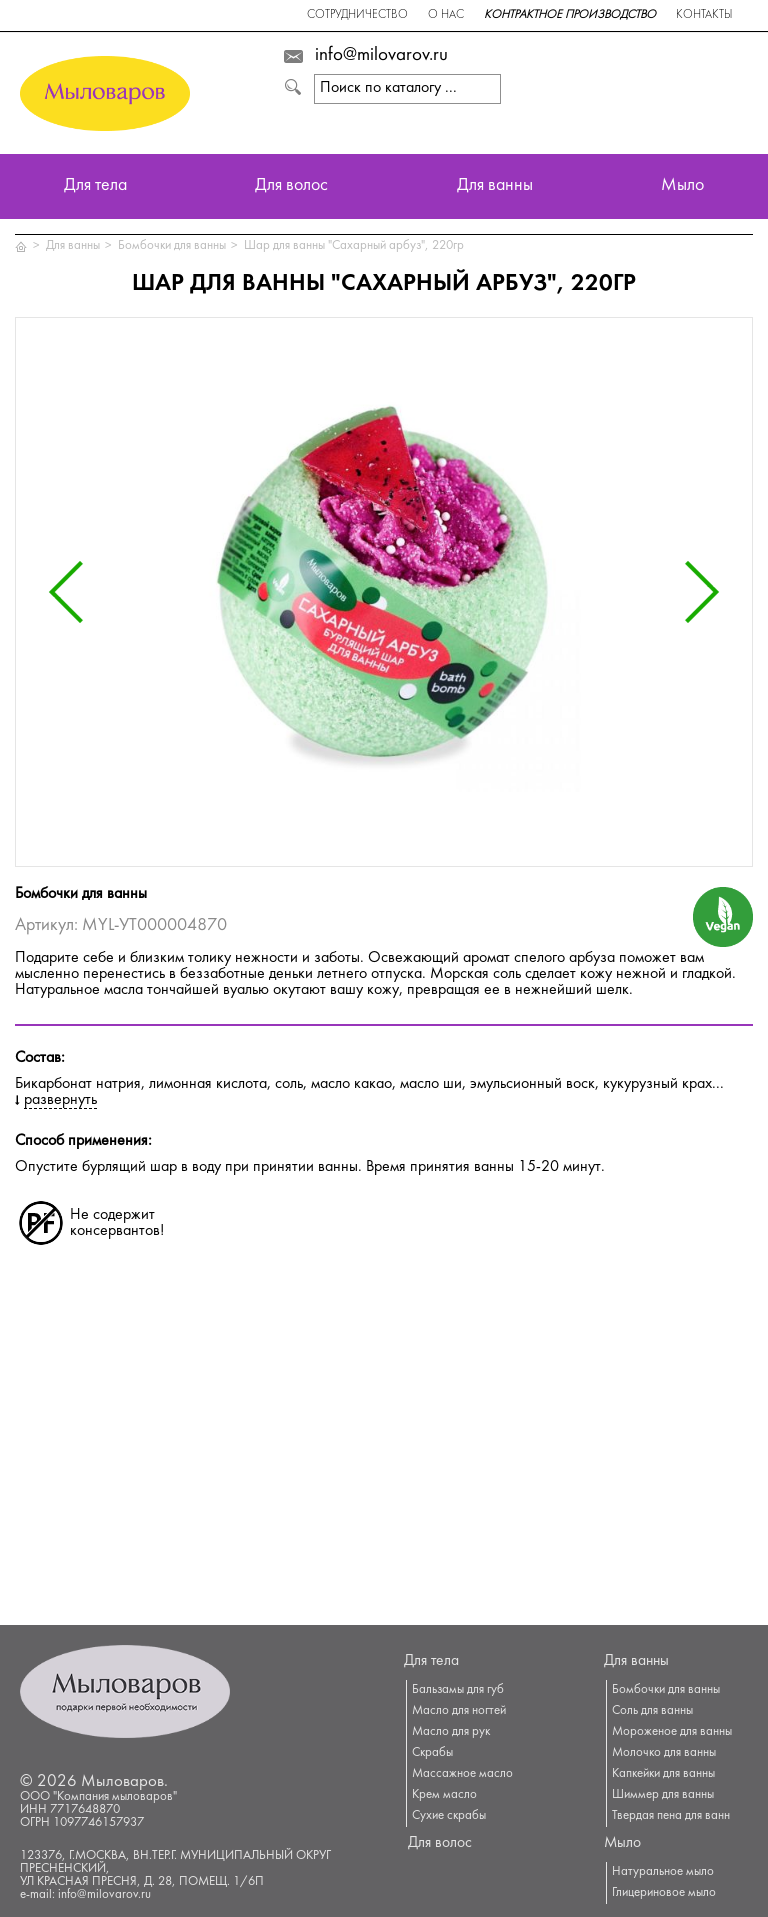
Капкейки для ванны (663, 1774)
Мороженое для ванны (672, 1732)
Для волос (291, 186)
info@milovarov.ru (381, 56)
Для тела (95, 186)
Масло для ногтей (459, 1711)
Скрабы (432, 1753)
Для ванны (495, 186)
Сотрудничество (357, 15)
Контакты (704, 15)
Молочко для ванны (664, 1753)
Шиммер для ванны (663, 1795)
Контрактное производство (570, 15)
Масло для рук (451, 1732)
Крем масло (444, 1795)
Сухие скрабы (449, 1816)
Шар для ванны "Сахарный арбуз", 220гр (354, 246)
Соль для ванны (652, 1711)
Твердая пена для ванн (671, 1816)
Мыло (682, 186)
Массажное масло (462, 1774)
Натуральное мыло (663, 1872)
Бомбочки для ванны (172, 246)
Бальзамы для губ (458, 1690)
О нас (446, 15)
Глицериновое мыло (664, 1893)
